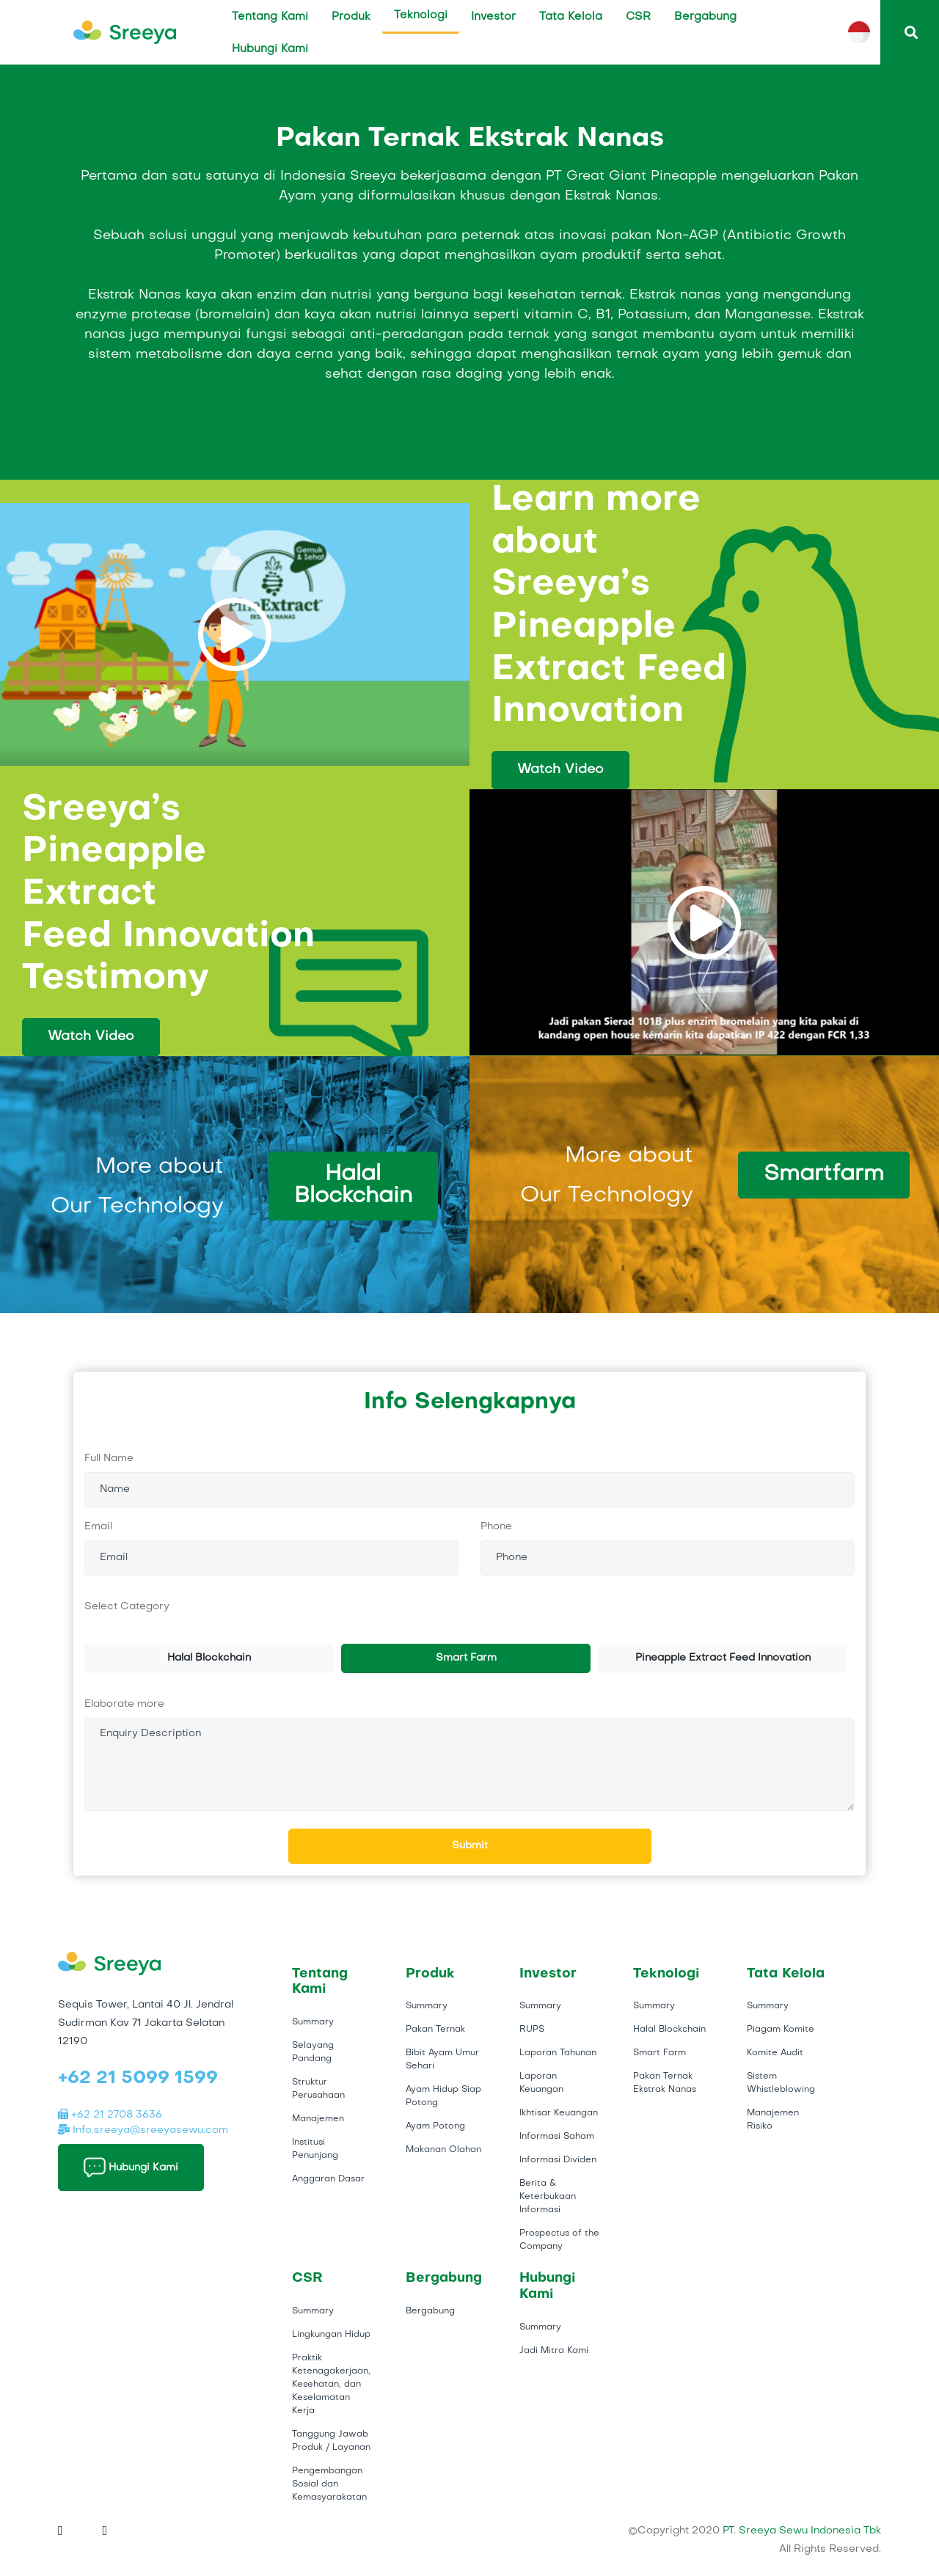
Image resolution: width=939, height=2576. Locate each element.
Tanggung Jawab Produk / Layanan (331, 2441)
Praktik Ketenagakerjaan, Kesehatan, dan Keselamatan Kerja (331, 2384)
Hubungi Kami (270, 49)
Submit (470, 1846)
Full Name (109, 1458)
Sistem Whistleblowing (781, 2083)
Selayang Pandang (313, 2052)
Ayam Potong (435, 2126)
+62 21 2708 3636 (110, 2115)
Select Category (126, 1606)
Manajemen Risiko (773, 2120)
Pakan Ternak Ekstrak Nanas (664, 2083)
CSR (638, 17)
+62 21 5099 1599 (138, 2078)
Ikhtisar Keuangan (558, 2113)
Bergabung (705, 17)
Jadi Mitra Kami (553, 2350)
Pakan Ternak (435, 2029)
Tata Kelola (570, 17)
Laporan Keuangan (541, 2083)
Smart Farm (466, 1658)
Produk (351, 17)
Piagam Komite (780, 2029)
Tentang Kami (270, 17)
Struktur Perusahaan (318, 2089)
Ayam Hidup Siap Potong (443, 2096)
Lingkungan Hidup (331, 2334)
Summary (313, 2022)
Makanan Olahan (443, 2149)
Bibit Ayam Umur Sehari (442, 2060)
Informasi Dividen (557, 2160)
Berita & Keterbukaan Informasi (547, 2196)
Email (98, 1527)
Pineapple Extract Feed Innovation (723, 1658)
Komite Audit (775, 2053)
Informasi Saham (556, 2136)
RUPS (531, 2029)
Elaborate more (124, 1704)
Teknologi (420, 15)
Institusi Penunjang (315, 2149)
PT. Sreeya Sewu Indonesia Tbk (802, 2531)
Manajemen (318, 2119)
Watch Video (560, 770)
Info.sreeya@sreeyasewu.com (143, 2130)
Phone (496, 1527)
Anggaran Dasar (328, 2179)
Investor (493, 17)
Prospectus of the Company (559, 2240)
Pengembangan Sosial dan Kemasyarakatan (329, 2484)
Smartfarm (824, 1174)
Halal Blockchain (353, 1185)
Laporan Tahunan (557, 2053)
